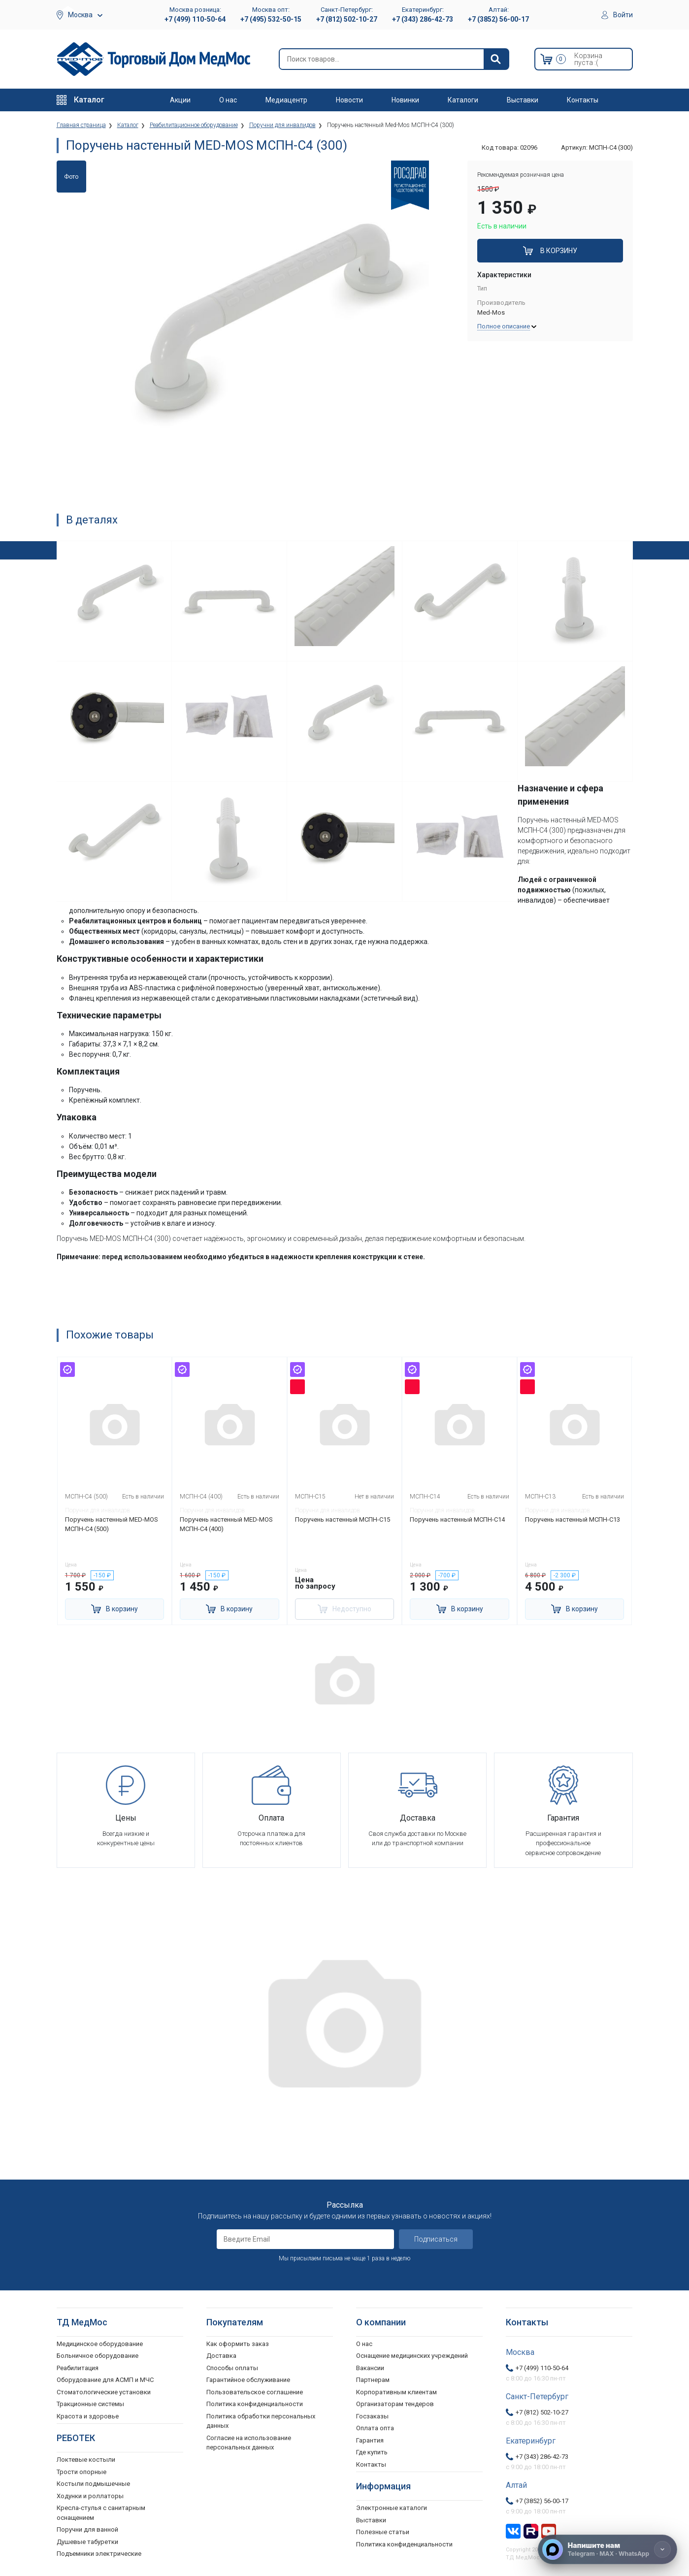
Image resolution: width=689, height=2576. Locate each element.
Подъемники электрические (99, 2553)
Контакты (582, 100)
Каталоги (463, 100)
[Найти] (496, 59)
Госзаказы (372, 2416)
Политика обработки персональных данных (260, 2421)
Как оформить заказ (237, 2344)
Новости (349, 100)
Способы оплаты (232, 2368)
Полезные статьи (382, 2532)
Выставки (522, 100)
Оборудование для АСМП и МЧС (105, 2379)
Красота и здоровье (88, 2416)
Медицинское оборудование (100, 2344)
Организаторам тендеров (395, 2404)
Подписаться (436, 2239)
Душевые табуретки (87, 2541)
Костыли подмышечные (93, 2483)
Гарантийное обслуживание (248, 2379)
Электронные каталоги (391, 2507)
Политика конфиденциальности (254, 2404)
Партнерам (373, 2379)
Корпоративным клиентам (396, 2392)
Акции (180, 100)
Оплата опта (375, 2428)
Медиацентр (286, 100)
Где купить (372, 2452)
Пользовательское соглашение (254, 2392)
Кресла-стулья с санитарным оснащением (101, 2512)
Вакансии (370, 2368)
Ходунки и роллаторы (90, 2496)
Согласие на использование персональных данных (248, 2442)
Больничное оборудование (97, 2355)
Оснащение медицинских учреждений (412, 2355)
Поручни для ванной (87, 2529)
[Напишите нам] (607, 2549)
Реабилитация (77, 2368)
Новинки (405, 100)
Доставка (221, 2355)
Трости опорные (81, 2472)
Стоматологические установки (104, 2392)
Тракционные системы (90, 2404)
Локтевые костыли (86, 2459)
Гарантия (370, 2440)
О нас (228, 100)
